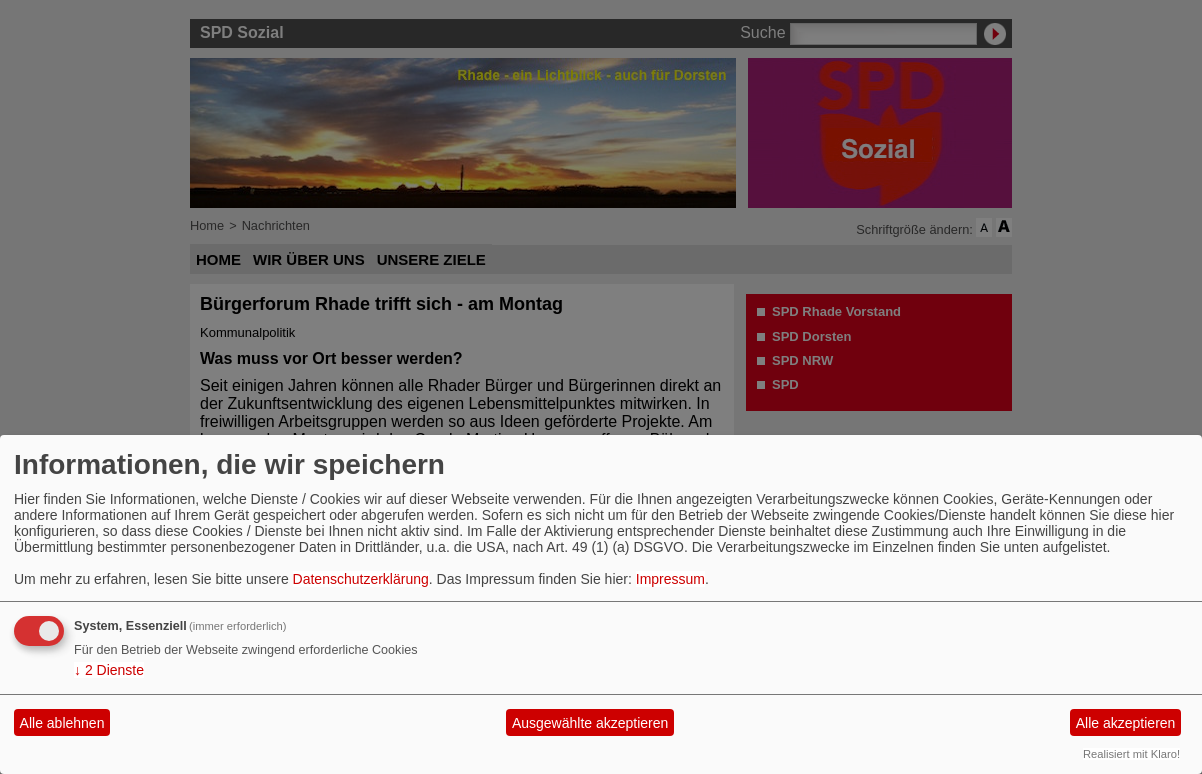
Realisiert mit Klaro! (1131, 754)
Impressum (670, 579)
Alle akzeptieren (1126, 723)
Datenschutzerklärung (361, 579)
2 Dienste (109, 670)
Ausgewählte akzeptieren (590, 723)
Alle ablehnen (62, 723)
